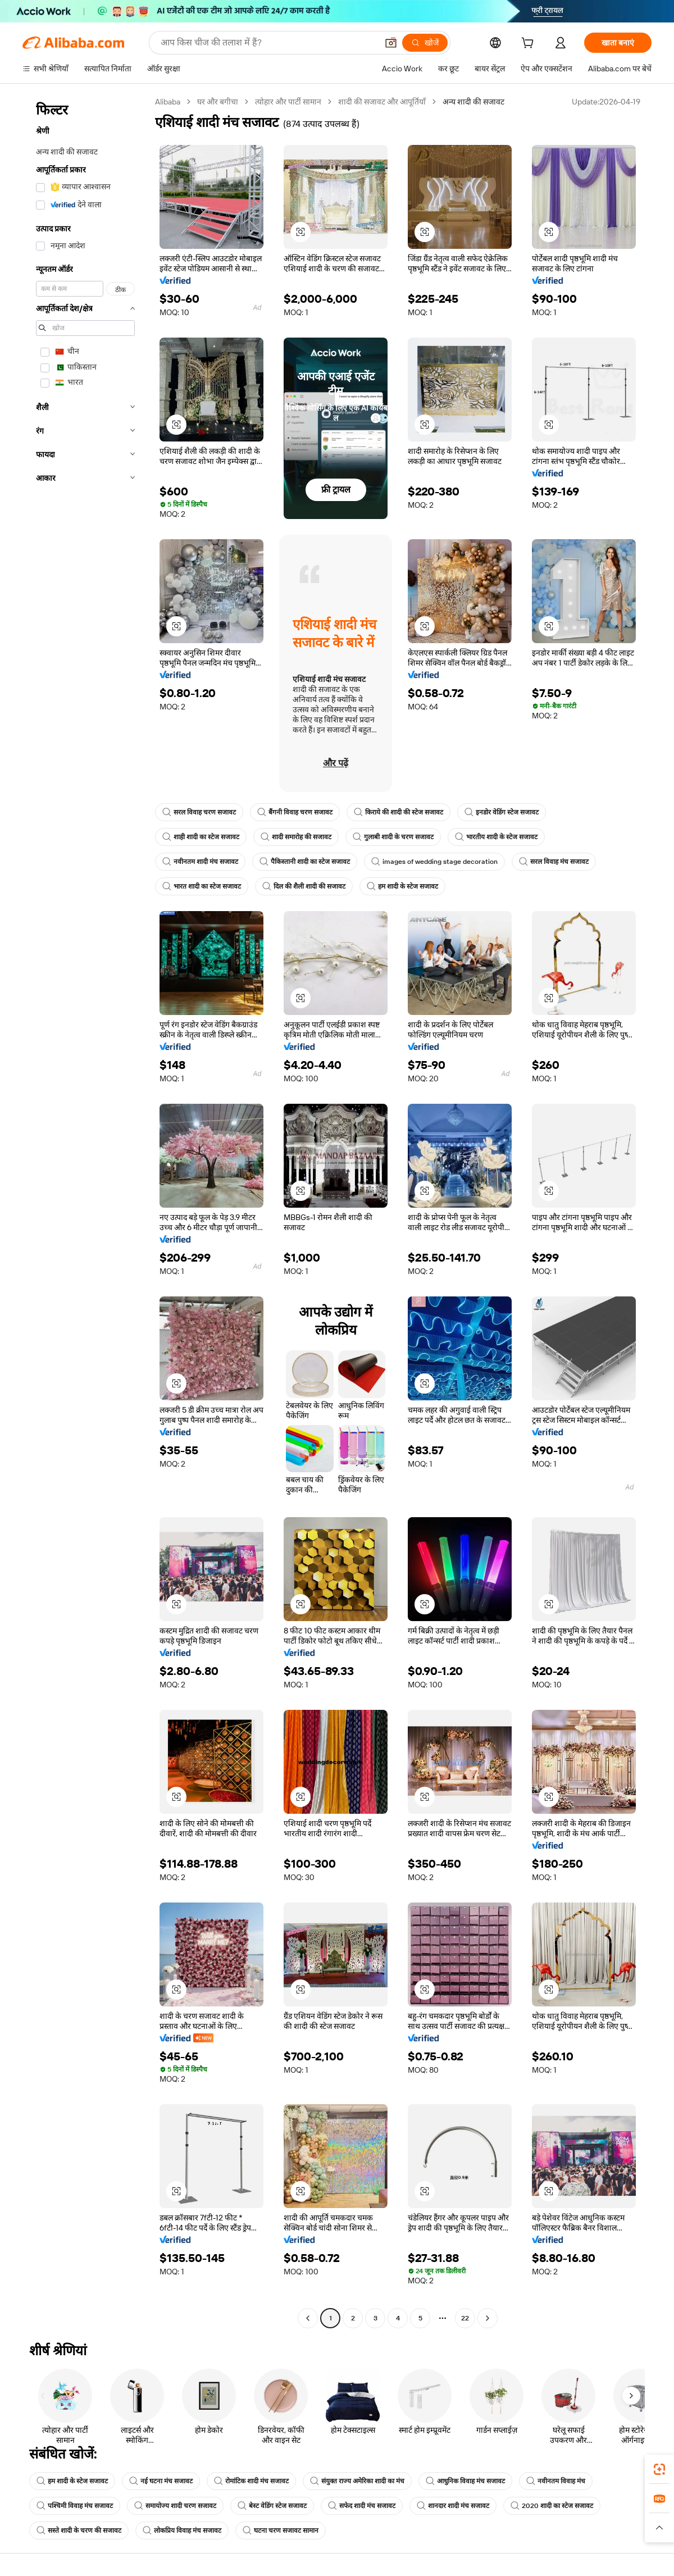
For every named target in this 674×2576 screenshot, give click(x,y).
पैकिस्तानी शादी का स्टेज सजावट (304, 861)
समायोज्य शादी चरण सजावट (175, 2505)
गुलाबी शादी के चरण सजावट (393, 836)
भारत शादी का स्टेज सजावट (201, 886)
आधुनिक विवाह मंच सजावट (465, 2481)
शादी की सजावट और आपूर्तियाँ (382, 101)
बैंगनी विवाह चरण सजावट (295, 812)
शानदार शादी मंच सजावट (453, 2505)
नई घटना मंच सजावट (161, 2481)
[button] (391, 42)
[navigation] (85, 1211)
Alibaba (167, 101)
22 (465, 2318)
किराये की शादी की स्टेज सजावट (398, 812)
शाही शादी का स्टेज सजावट (200, 836)
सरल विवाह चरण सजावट (199, 812)
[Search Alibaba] (268, 43)
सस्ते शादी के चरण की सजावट (79, 2530)
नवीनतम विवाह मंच (555, 2481)
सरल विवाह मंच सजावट (554, 861)
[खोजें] (425, 43)
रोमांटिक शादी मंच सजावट (251, 2481)
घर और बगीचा (217, 101)
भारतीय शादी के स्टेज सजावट (496, 836)
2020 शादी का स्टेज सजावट (552, 2505)
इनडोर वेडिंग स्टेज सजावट (501, 812)
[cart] (529, 44)
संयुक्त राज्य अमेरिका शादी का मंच (357, 2481)
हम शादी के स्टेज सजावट (402, 886)
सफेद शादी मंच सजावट (361, 2505)
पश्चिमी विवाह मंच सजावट (75, 2505)
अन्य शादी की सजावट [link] (473, 101)
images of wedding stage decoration (434, 861)
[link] (659, 2469)
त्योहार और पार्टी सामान (288, 101)
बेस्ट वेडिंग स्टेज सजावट (272, 2505)
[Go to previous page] (308, 2318)
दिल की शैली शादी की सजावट (303, 886)
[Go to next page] (487, 2318)
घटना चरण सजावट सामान (280, 2530)
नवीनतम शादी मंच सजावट (200, 861)
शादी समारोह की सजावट (296, 836)
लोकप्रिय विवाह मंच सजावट (182, 2530)
